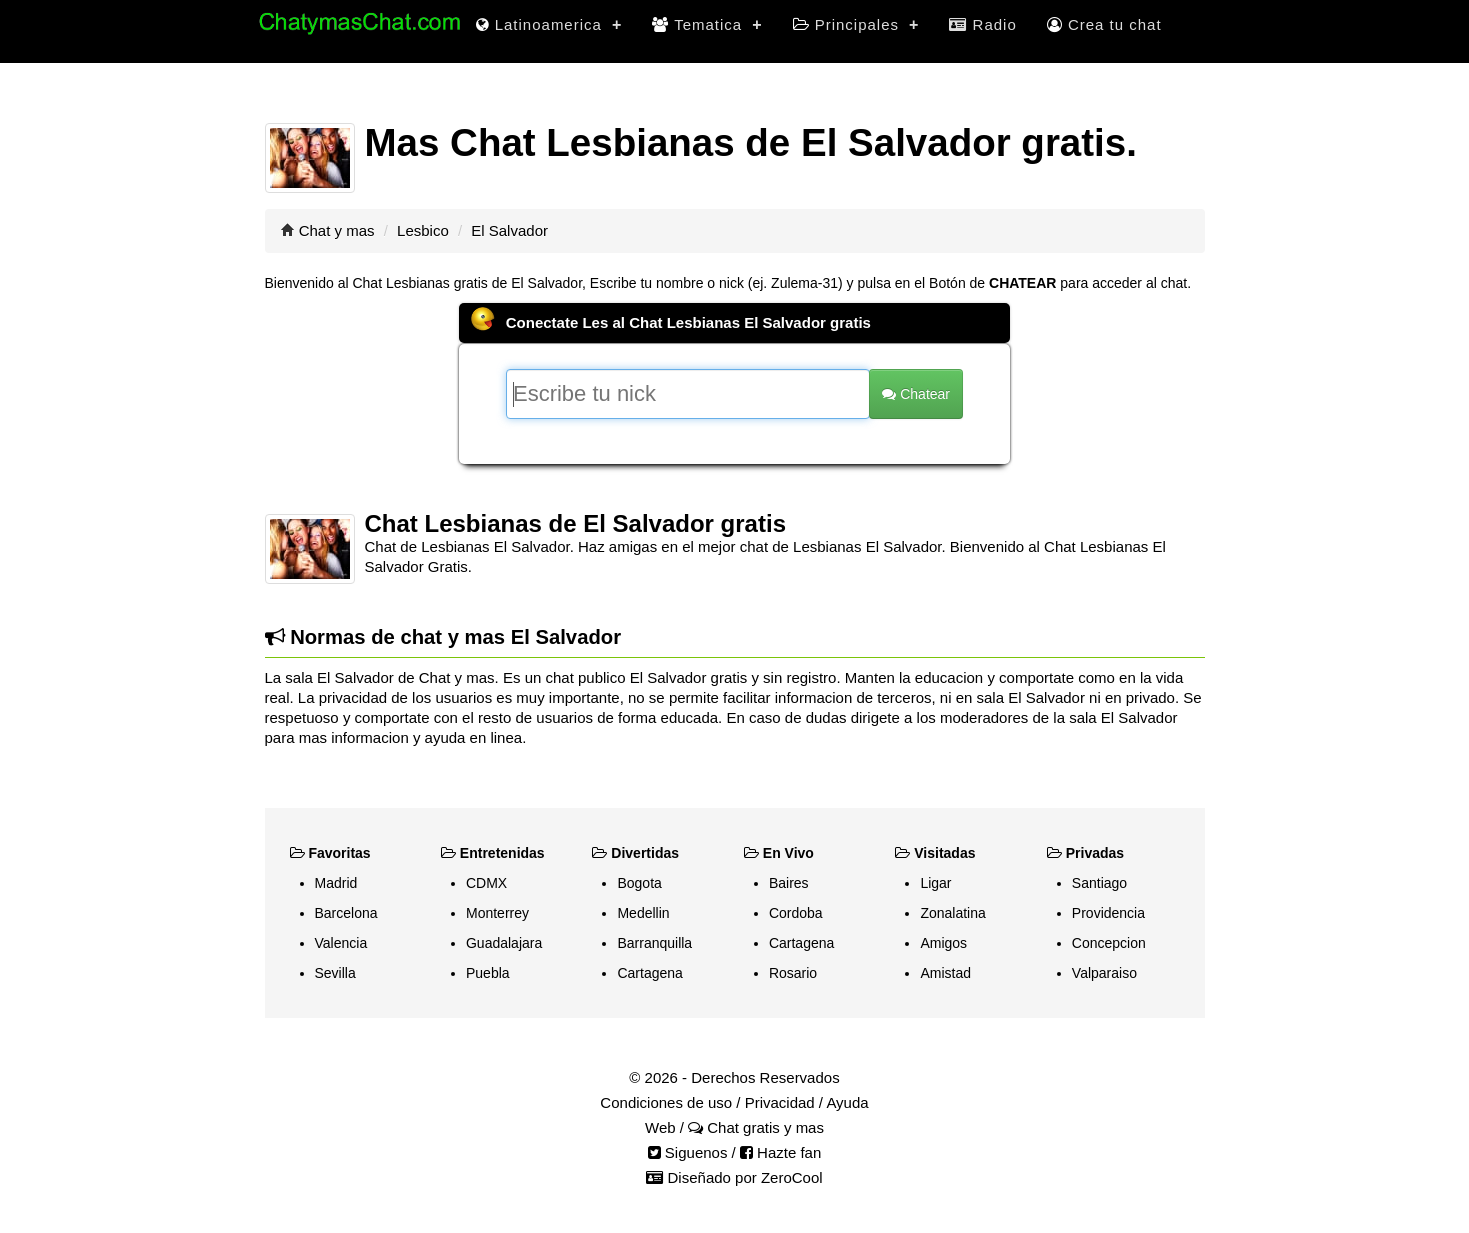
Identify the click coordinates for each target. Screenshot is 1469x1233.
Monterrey (497, 913)
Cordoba (796, 913)
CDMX (486, 883)
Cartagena (649, 973)
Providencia (1108, 913)
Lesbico (423, 230)
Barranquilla (654, 943)
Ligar (935, 883)
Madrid (336, 883)
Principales (856, 24)
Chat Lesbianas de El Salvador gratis (575, 523)
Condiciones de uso (666, 1102)
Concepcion (1109, 943)
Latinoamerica (549, 24)
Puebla (488, 973)
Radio (982, 24)
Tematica (707, 24)
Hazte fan (780, 1152)
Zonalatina (952, 913)
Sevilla (335, 973)
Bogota (639, 883)
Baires (789, 883)
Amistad (945, 973)
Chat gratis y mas (756, 1127)
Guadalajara (504, 943)
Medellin (643, 913)
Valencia (341, 943)
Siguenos (688, 1152)
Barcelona (346, 913)
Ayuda (847, 1102)
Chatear (916, 394)
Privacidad (780, 1102)
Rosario (793, 973)
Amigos (943, 943)
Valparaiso (1104, 973)
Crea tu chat (1104, 24)
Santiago (1099, 883)
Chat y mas (337, 230)
